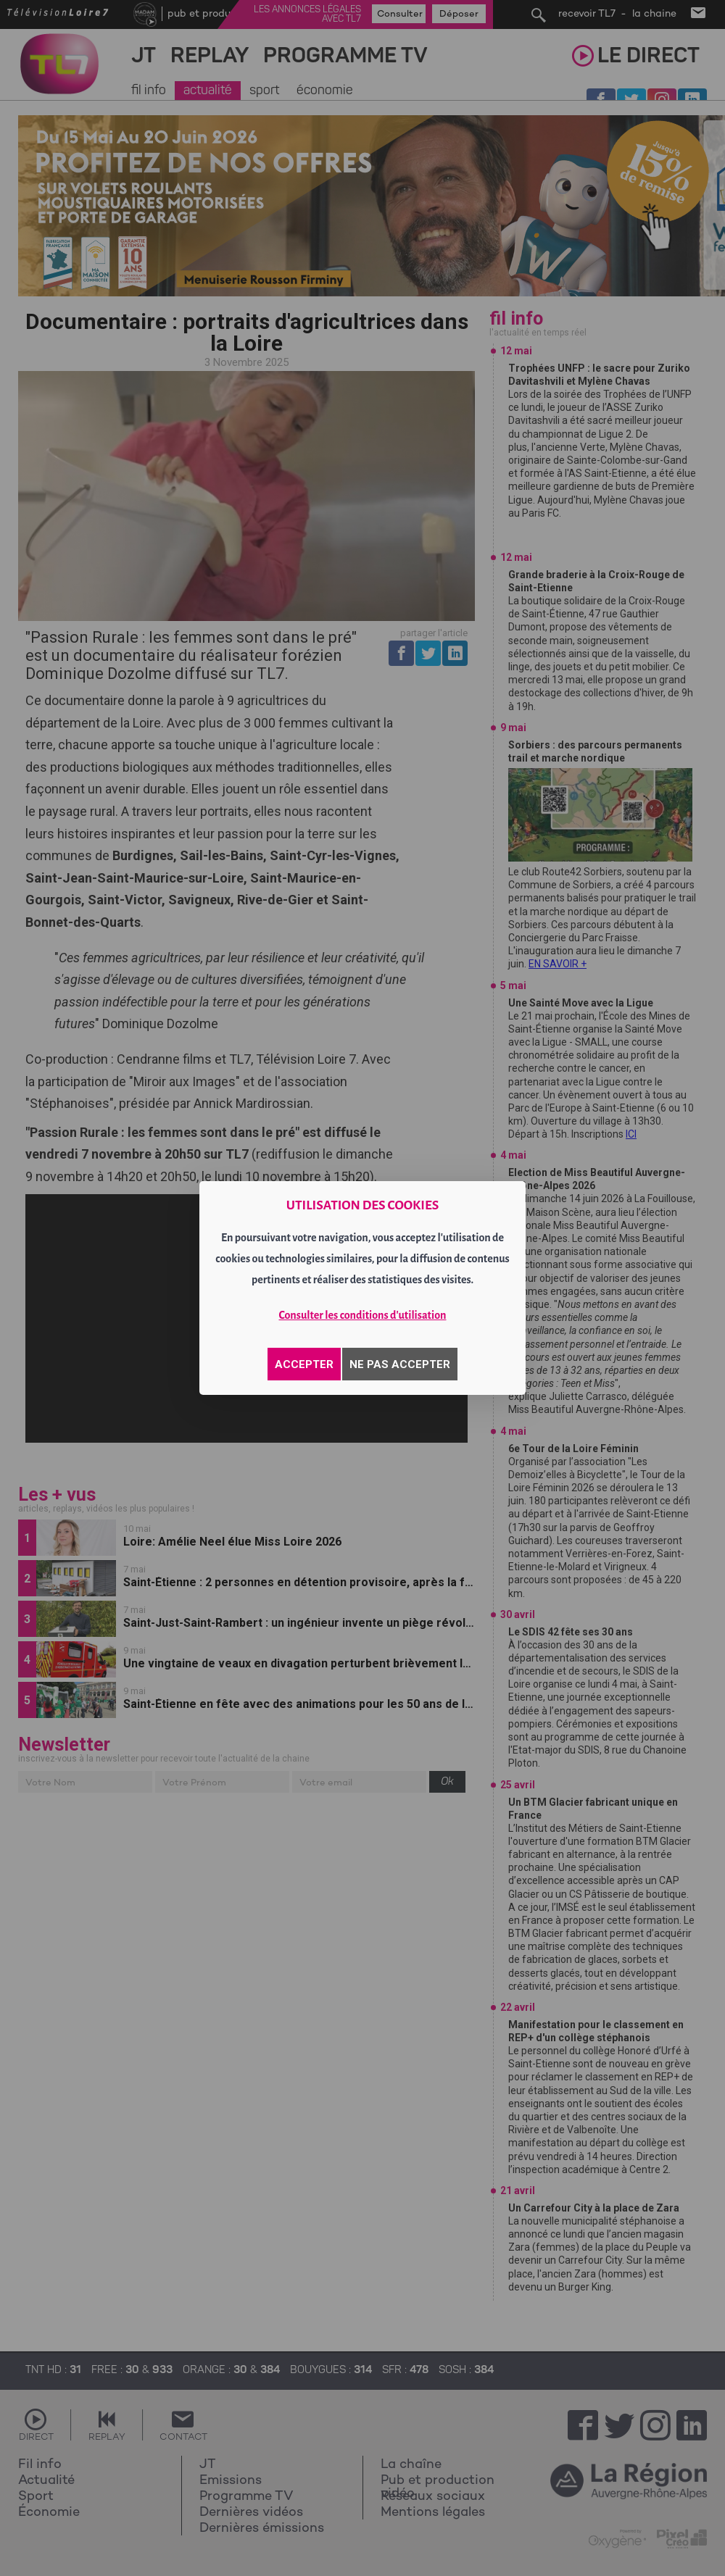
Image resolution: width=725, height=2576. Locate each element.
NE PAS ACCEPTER (399, 1364)
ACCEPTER (304, 1364)
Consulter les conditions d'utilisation (363, 1315)
